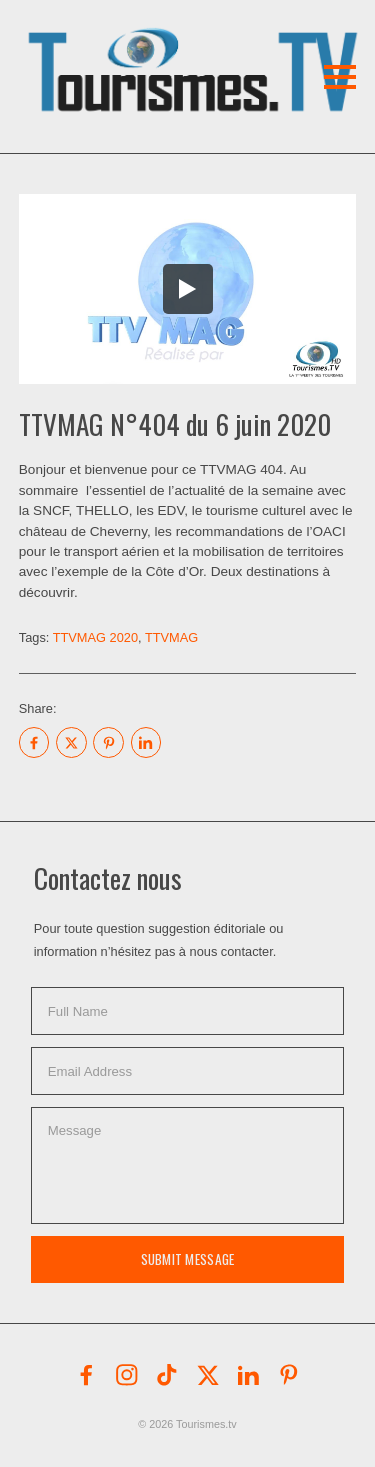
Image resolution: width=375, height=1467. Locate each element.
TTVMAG (171, 637)
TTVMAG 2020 (95, 637)
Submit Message (188, 1259)
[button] (148, 44)
